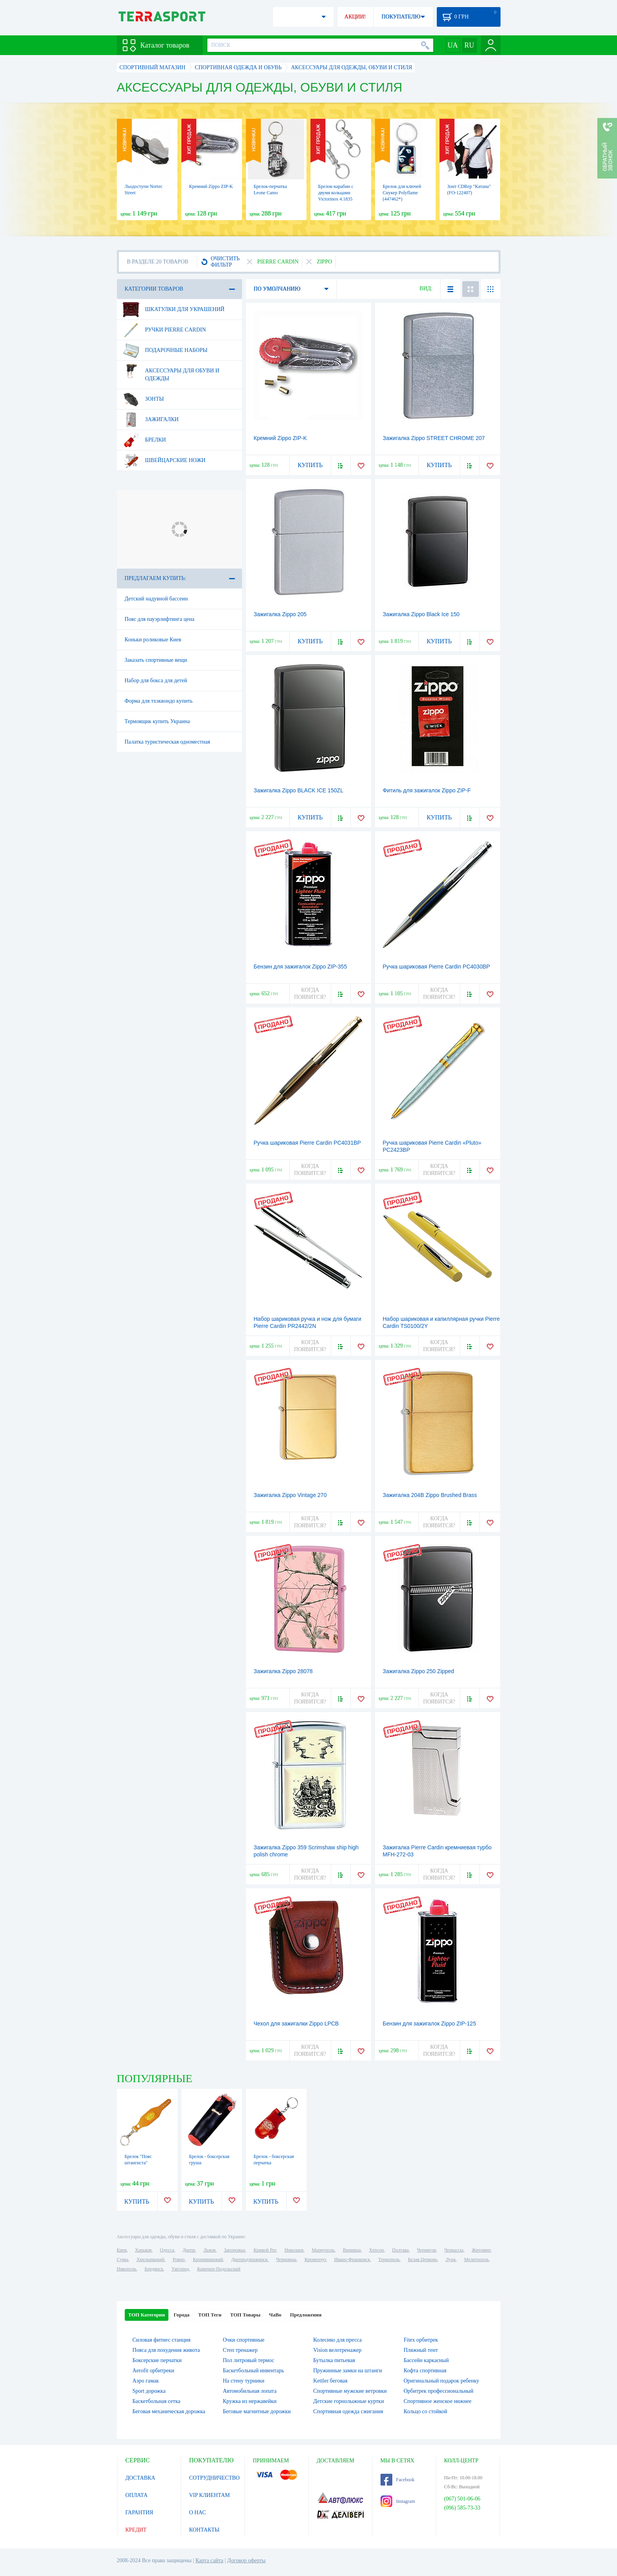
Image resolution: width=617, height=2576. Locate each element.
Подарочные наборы (165, 350)
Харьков (143, 2250)
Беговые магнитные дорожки (257, 2411)
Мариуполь (323, 2250)
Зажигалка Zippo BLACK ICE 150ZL (299, 790)
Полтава (400, 2250)
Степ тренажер (240, 2350)
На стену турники (243, 2381)
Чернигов (426, 2250)
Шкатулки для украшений (173, 309)
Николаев (293, 2250)
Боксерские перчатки (157, 2360)
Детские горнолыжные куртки (348, 2401)
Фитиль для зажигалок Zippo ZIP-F (427, 790)
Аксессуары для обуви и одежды (171, 371)
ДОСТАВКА (140, 2478)
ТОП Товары (245, 2315)
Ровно (179, 2259)
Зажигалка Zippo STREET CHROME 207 (434, 438)
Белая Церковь (422, 2259)
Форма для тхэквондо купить (159, 701)
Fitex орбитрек (421, 2340)
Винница (351, 2250)
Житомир (481, 2250)
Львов (209, 2250)
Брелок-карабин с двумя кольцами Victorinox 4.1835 (336, 193)
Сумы (122, 2259)
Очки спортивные (243, 2340)
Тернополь (388, 2259)
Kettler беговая (330, 2381)
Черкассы (454, 2250)
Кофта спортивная (425, 2370)
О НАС (197, 2512)
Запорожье (234, 2250)
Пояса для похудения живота (166, 2350)
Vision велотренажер (337, 2350)
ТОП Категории (146, 2315)
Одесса (167, 2250)
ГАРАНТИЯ (139, 2512)
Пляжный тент (421, 2350)
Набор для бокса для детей (156, 680)
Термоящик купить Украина (157, 721)
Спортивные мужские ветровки (350, 2391)
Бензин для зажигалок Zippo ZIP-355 (300, 966)
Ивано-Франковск (352, 2259)
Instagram (398, 2501)
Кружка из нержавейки (250, 2401)
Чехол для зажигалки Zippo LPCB (296, 2023)
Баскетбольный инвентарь (253, 2370)
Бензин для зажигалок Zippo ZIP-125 (429, 2023)
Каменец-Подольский (218, 2269)
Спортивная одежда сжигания (348, 2411)
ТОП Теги (209, 2315)
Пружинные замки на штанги (347, 2370)
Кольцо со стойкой (425, 2411)
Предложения (305, 2315)
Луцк (450, 2259)
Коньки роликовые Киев (153, 640)
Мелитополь (476, 2259)
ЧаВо (275, 2315)
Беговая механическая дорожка (169, 2411)
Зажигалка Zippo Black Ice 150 (421, 614)
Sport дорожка (149, 2391)
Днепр (189, 2250)
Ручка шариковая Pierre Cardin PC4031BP (307, 1143)
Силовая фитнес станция (161, 2340)
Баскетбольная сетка (157, 2401)
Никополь (127, 2269)
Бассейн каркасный (426, 2360)
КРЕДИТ (136, 2530)
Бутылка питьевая (334, 2360)
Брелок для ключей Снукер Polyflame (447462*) (402, 193)
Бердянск (154, 2269)
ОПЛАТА (137, 2495)
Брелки (144, 440)
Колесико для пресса (337, 2340)
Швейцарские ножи (164, 460)
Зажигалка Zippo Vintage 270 (290, 1495)
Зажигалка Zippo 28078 (283, 1671)
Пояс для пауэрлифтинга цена (159, 619)
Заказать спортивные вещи (156, 660)
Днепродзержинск (249, 2259)
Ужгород (180, 2269)
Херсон (376, 2250)
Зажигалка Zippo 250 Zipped (418, 1671)
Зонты (143, 399)
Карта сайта (210, 2560)
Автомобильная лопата (249, 2391)
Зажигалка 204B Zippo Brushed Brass (430, 1495)
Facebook (398, 2480)
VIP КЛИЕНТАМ (209, 2495)
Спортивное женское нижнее (437, 2401)
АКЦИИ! (355, 17)
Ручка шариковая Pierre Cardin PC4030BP (436, 966)
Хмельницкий (150, 2259)
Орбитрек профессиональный (438, 2391)
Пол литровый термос (248, 2360)
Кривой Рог (264, 2250)
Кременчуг (315, 2259)
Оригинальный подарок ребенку (441, 2381)
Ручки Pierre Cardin (164, 330)
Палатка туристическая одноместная (167, 742)
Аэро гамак (146, 2381)
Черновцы (286, 2259)
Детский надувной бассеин (156, 599)
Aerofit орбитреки (153, 2370)
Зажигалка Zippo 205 (280, 614)
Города (181, 2315)
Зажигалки (150, 420)
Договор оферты (246, 2560)
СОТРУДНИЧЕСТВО (214, 2478)
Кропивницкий (208, 2259)
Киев (122, 2250)
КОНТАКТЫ (204, 2530)
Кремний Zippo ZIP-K (211, 186)
